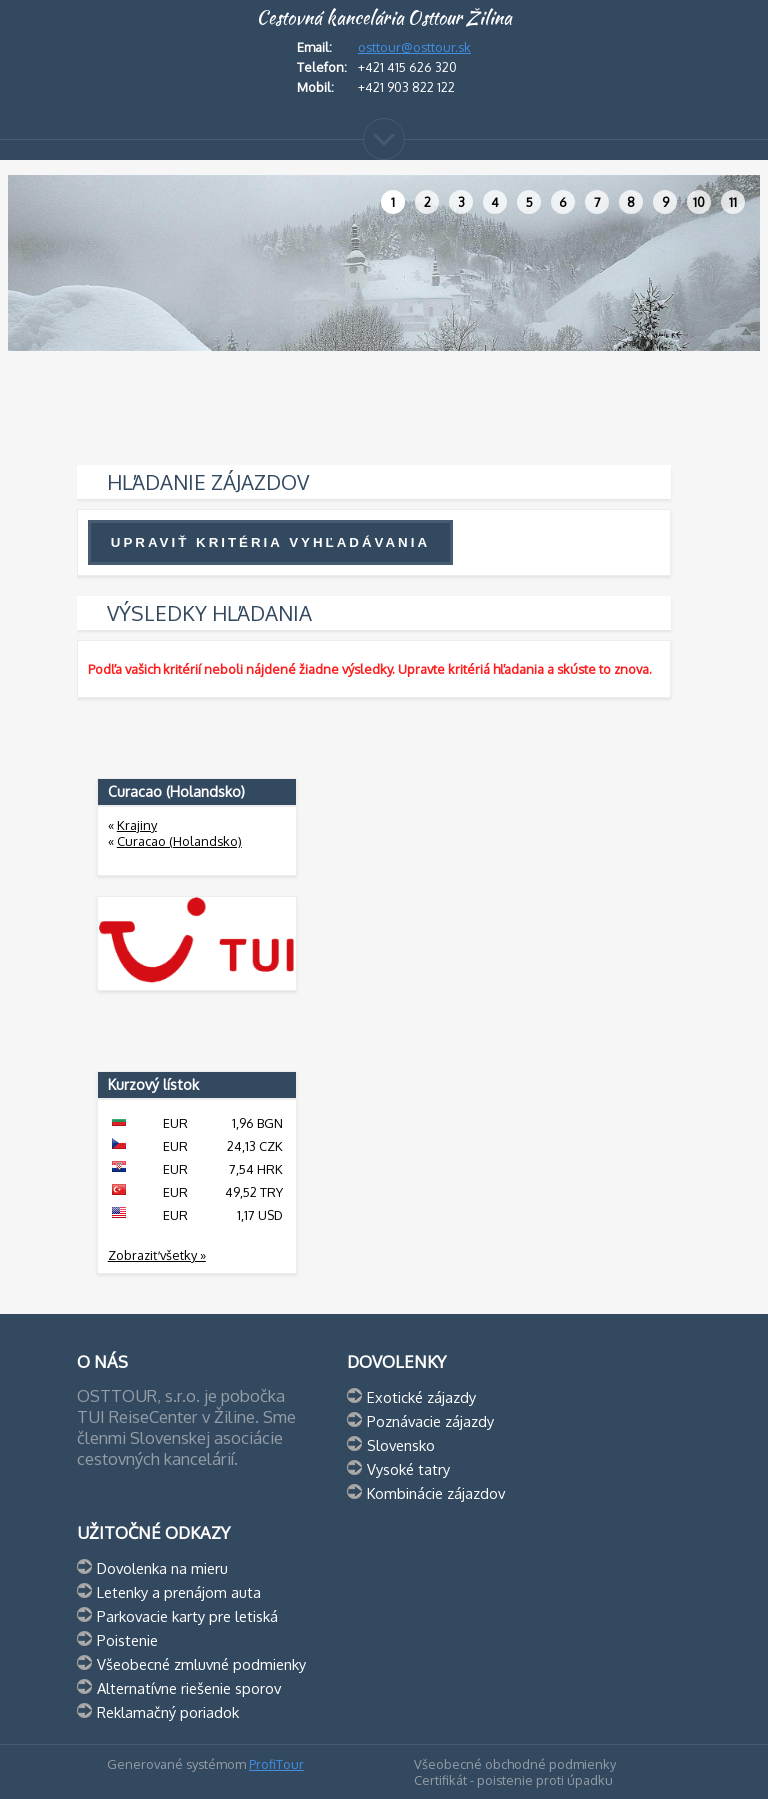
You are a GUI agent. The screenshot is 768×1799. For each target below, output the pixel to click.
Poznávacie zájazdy (430, 1421)
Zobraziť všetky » (157, 1255)
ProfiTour (276, 1764)
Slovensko (401, 1445)
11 (733, 202)
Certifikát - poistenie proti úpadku (513, 1780)
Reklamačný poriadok (168, 1712)
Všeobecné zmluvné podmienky (201, 1664)
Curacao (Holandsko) (179, 841)
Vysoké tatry (408, 1469)
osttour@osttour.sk (414, 47)
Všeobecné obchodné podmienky (515, 1764)
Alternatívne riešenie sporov (189, 1688)
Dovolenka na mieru (162, 1568)
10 (699, 202)
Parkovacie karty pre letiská (187, 1616)
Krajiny (137, 825)
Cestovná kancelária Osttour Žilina (384, 18)
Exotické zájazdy (421, 1397)
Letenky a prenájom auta (179, 1592)
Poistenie (127, 1640)
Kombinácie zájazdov (436, 1493)
